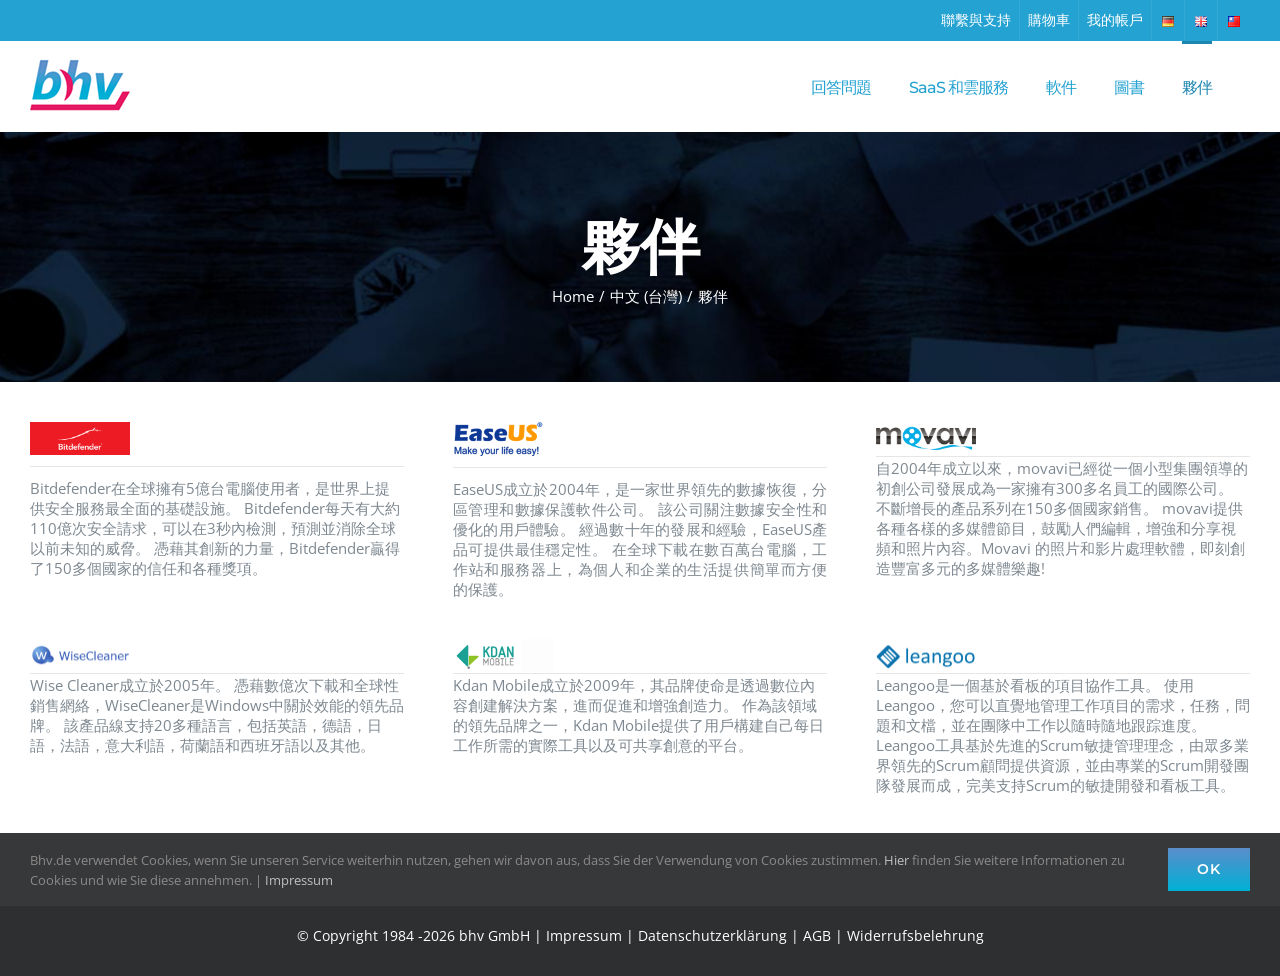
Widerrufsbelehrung (915, 935)
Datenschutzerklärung (712, 935)
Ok (1209, 869)
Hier (896, 860)
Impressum (584, 935)
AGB (817, 935)
